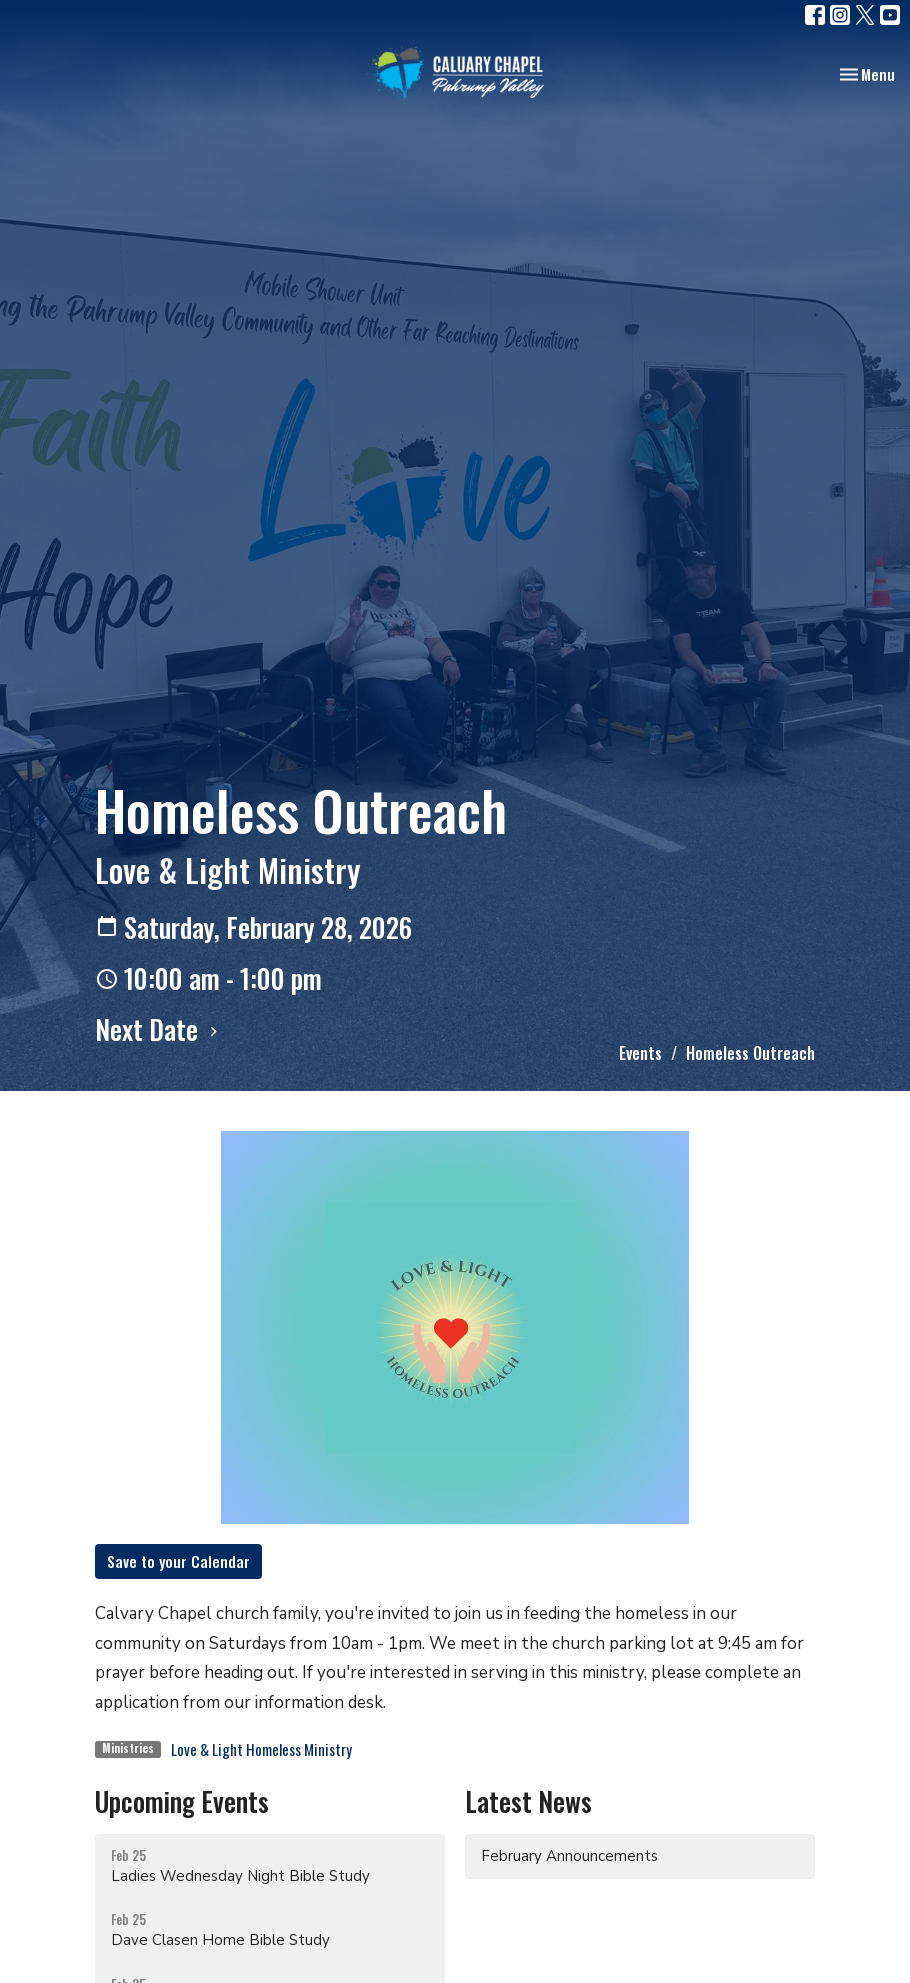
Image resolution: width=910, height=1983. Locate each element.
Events (640, 1053)
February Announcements (569, 1856)
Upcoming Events (182, 1801)
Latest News (528, 1801)
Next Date (159, 1029)
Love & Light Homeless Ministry (261, 1749)
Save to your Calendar (178, 1561)
